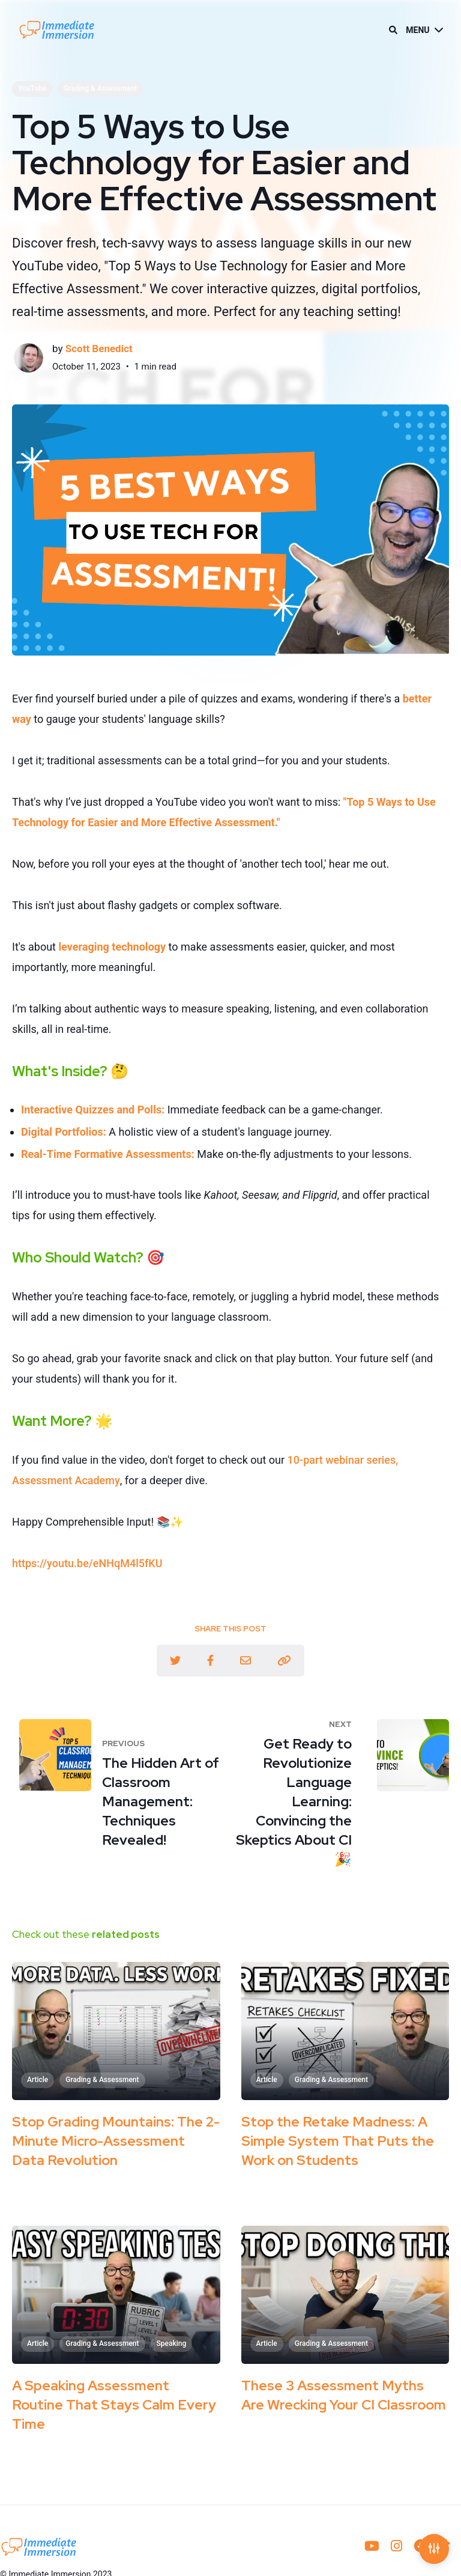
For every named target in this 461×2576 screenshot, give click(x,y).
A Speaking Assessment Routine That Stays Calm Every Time (114, 2405)
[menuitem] (371, 2546)
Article (37, 2079)
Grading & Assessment (100, 88)
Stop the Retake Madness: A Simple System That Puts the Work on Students (337, 2141)
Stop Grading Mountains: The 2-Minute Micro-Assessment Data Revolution (116, 2141)
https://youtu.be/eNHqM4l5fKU (87, 1563)
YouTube (32, 88)
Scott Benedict (99, 349)
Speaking (172, 2343)
